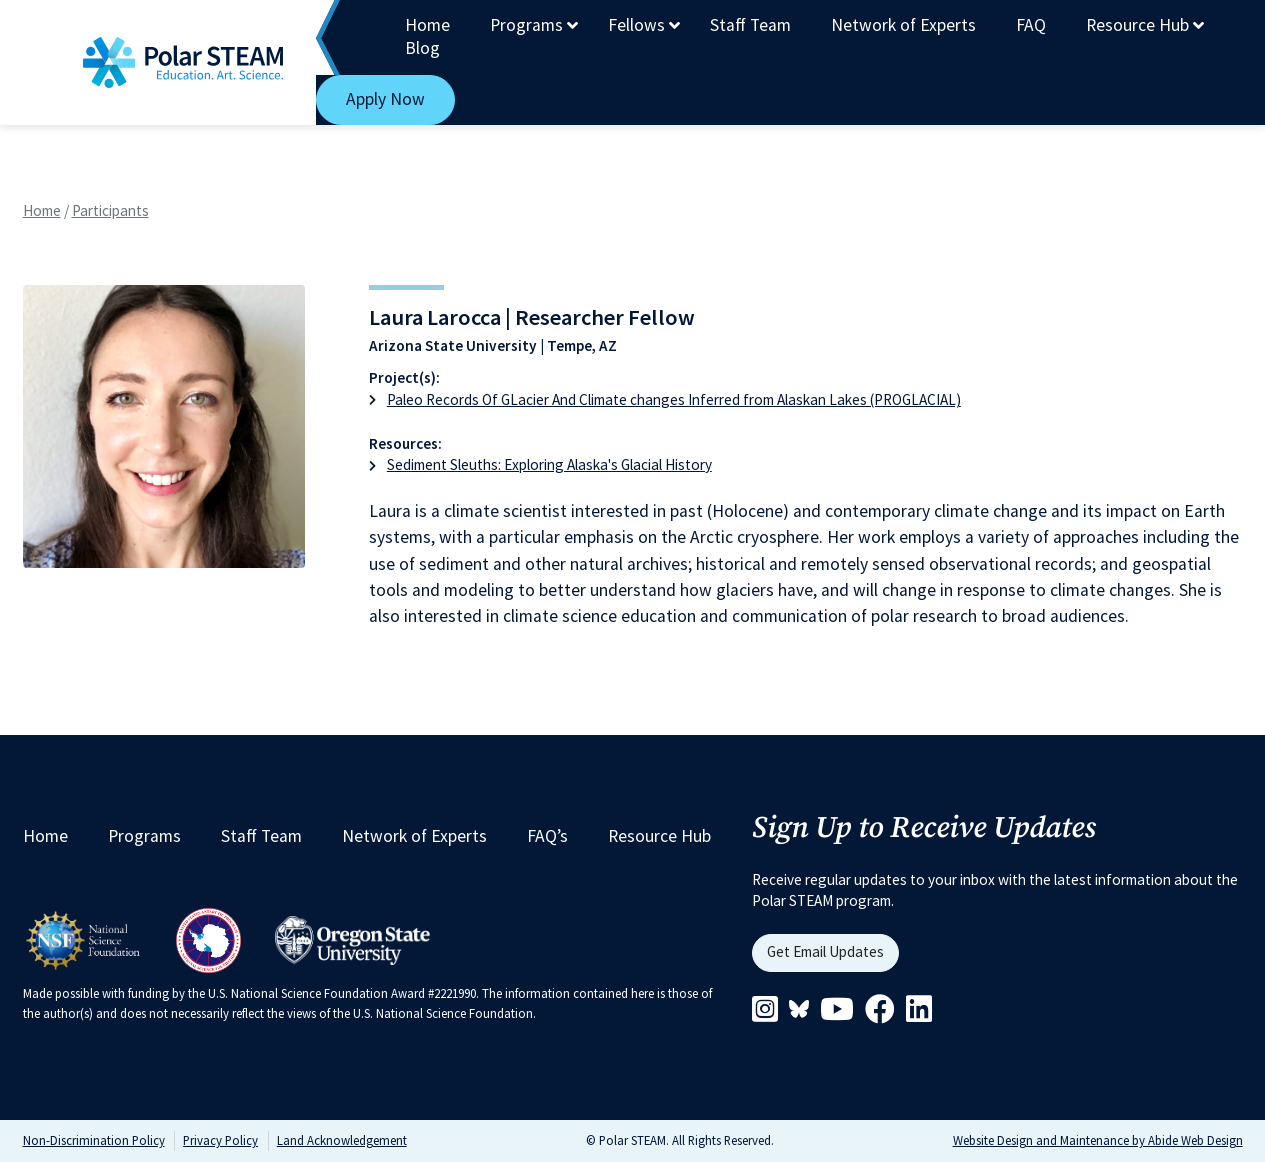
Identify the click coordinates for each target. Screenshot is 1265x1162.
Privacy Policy (220, 1140)
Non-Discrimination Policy (94, 1140)
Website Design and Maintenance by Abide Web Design (1098, 1140)
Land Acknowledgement (342, 1140)
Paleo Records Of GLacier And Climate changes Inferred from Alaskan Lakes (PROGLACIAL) (674, 399)
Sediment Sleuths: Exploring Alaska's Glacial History (549, 464)
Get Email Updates (825, 951)
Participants (110, 210)
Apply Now (385, 99)
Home (42, 210)
